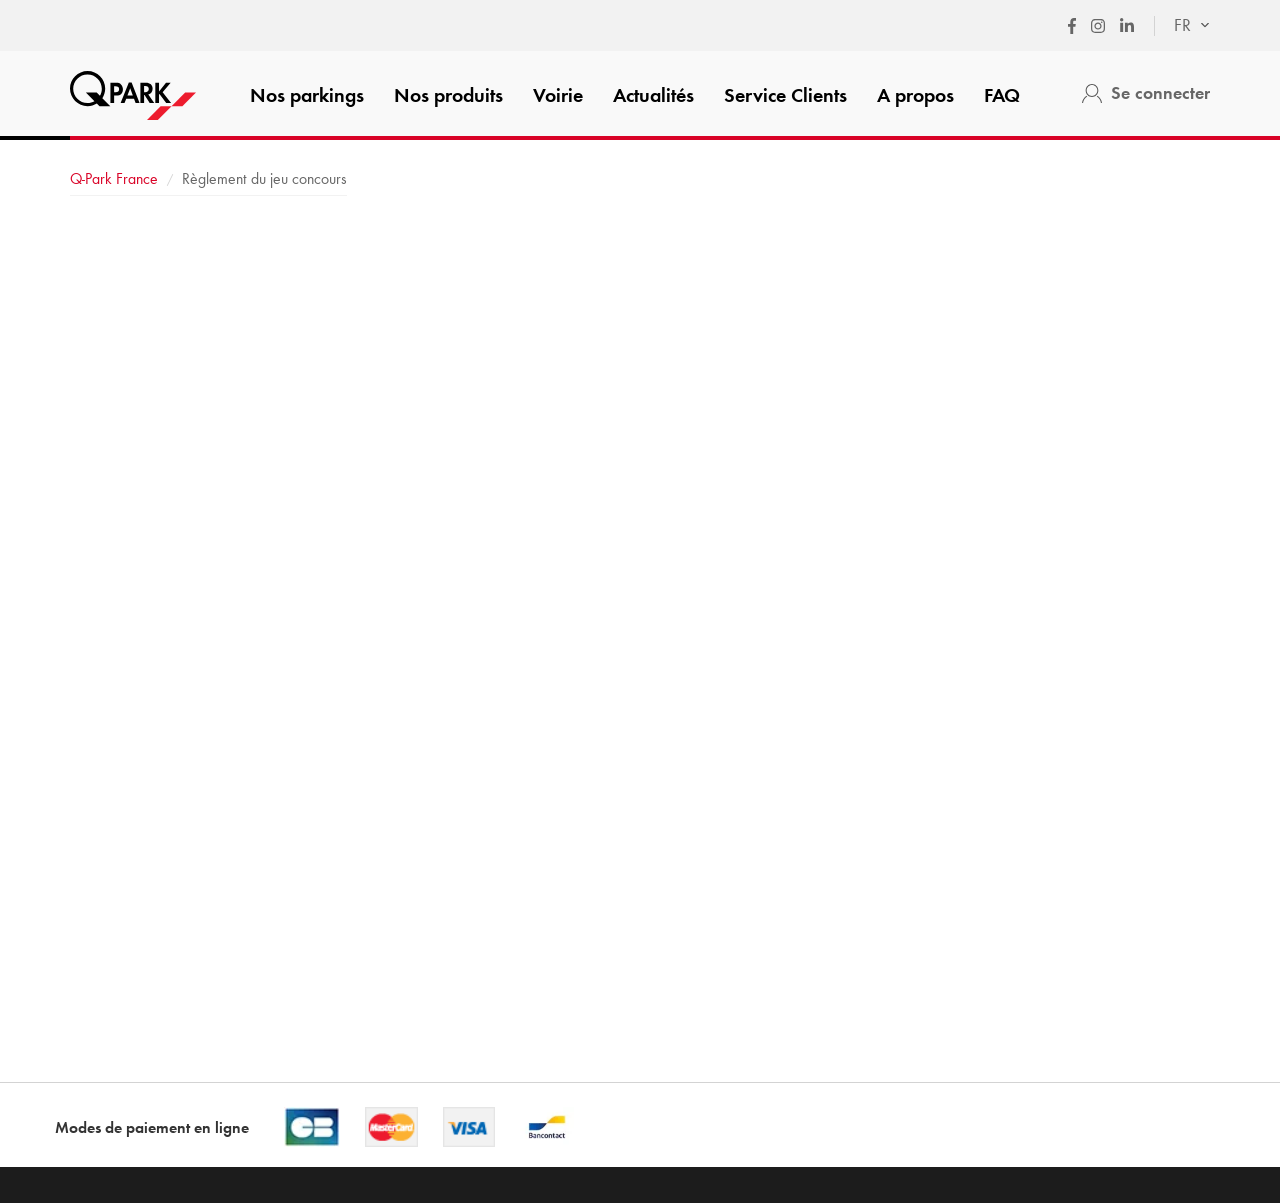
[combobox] (1182, 26)
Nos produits (448, 95)
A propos (915, 95)
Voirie (558, 95)
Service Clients (785, 95)
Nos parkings (307, 95)
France (114, 178)
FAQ (1002, 95)
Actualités (653, 95)
